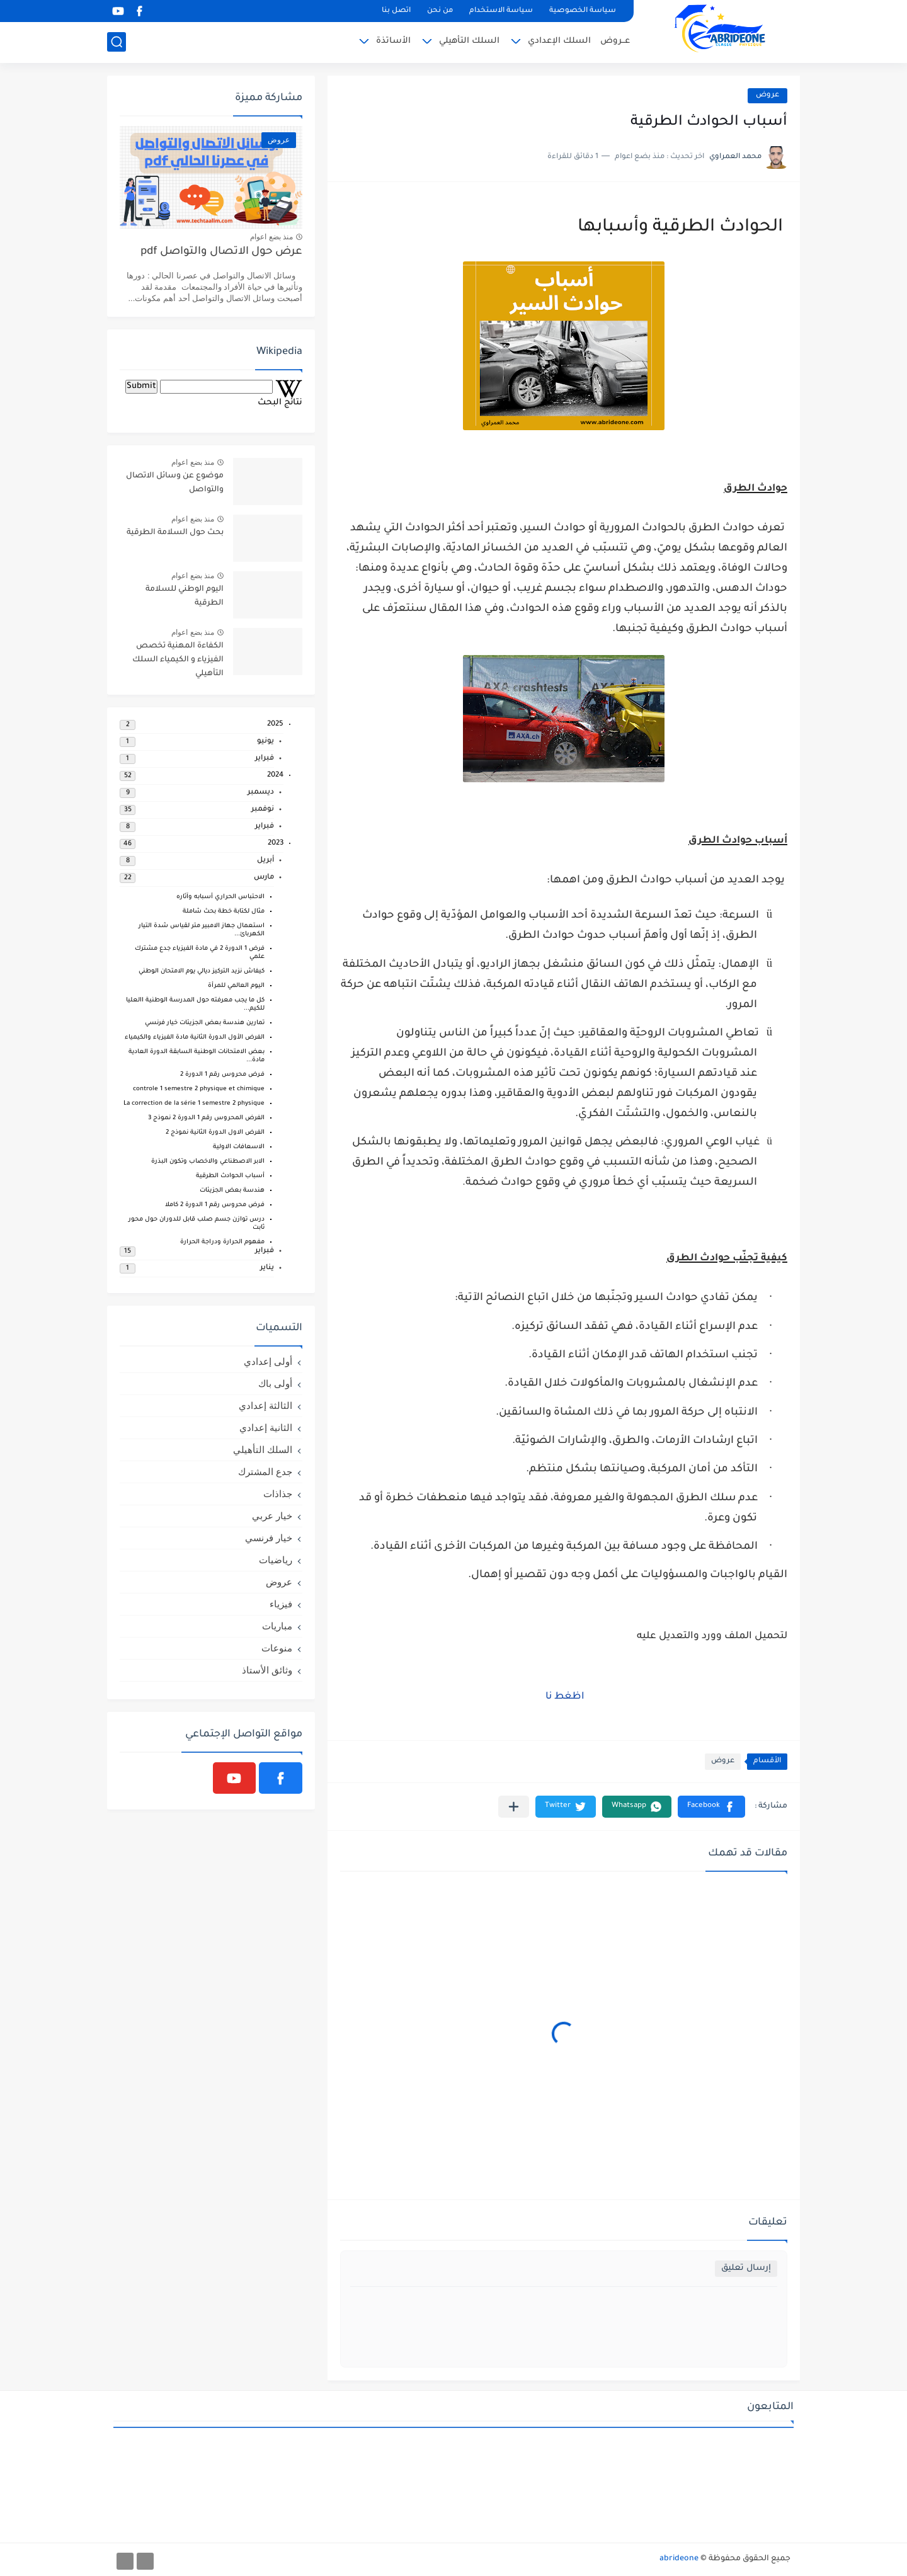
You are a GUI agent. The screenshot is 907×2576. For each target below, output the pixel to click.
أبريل (265, 861)
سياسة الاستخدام (501, 11)
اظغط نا (564, 1697)
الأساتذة (393, 41)
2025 (275, 725)
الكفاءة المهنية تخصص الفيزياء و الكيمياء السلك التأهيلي (178, 660)
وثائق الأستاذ (267, 1670)
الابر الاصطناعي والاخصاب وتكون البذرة (208, 1161)
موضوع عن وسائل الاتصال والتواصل (175, 483)
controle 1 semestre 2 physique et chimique (199, 1089)
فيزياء (281, 1604)
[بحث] (116, 42)
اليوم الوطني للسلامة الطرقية (184, 596)
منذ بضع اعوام (271, 236)
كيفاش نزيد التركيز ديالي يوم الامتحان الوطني (202, 971)
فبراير (264, 759)
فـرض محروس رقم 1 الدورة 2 (222, 1074)
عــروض (615, 41)
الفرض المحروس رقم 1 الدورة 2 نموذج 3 (206, 1118)
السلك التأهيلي (469, 41)
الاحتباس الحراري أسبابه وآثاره (220, 897)
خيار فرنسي (268, 1537)
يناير (267, 1268)
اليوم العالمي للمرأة (236, 986)
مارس (264, 878)
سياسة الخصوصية (582, 11)
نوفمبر (262, 810)
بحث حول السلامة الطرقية (175, 532)
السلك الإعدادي (559, 41)
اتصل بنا (396, 11)
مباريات (277, 1626)
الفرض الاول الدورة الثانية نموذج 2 (215, 1132)
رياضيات (275, 1559)
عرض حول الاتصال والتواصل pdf (221, 252)
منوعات (276, 1648)
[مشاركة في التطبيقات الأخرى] (513, 1807)
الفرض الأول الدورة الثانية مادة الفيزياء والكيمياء (195, 1037)
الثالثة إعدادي (265, 1405)
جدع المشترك (265, 1471)
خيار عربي (272, 1515)
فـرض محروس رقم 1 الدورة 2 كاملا (215, 1205)
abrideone (679, 2559)
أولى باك (275, 1383)
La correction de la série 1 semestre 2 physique (194, 1103)
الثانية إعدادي (265, 1427)
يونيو (265, 742)
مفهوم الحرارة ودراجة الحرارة (222, 1242)
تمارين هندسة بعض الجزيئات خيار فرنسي (205, 1023)
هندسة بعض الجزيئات (232, 1190)
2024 (275, 776)
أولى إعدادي (268, 1361)
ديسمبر (261, 793)
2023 (275, 844)
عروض (767, 95)
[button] (711, 1807)
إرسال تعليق (746, 2268)
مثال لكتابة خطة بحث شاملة (224, 911)
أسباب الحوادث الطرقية (230, 1176)
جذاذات (277, 1493)
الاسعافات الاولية (239, 1147)
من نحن (440, 11)
